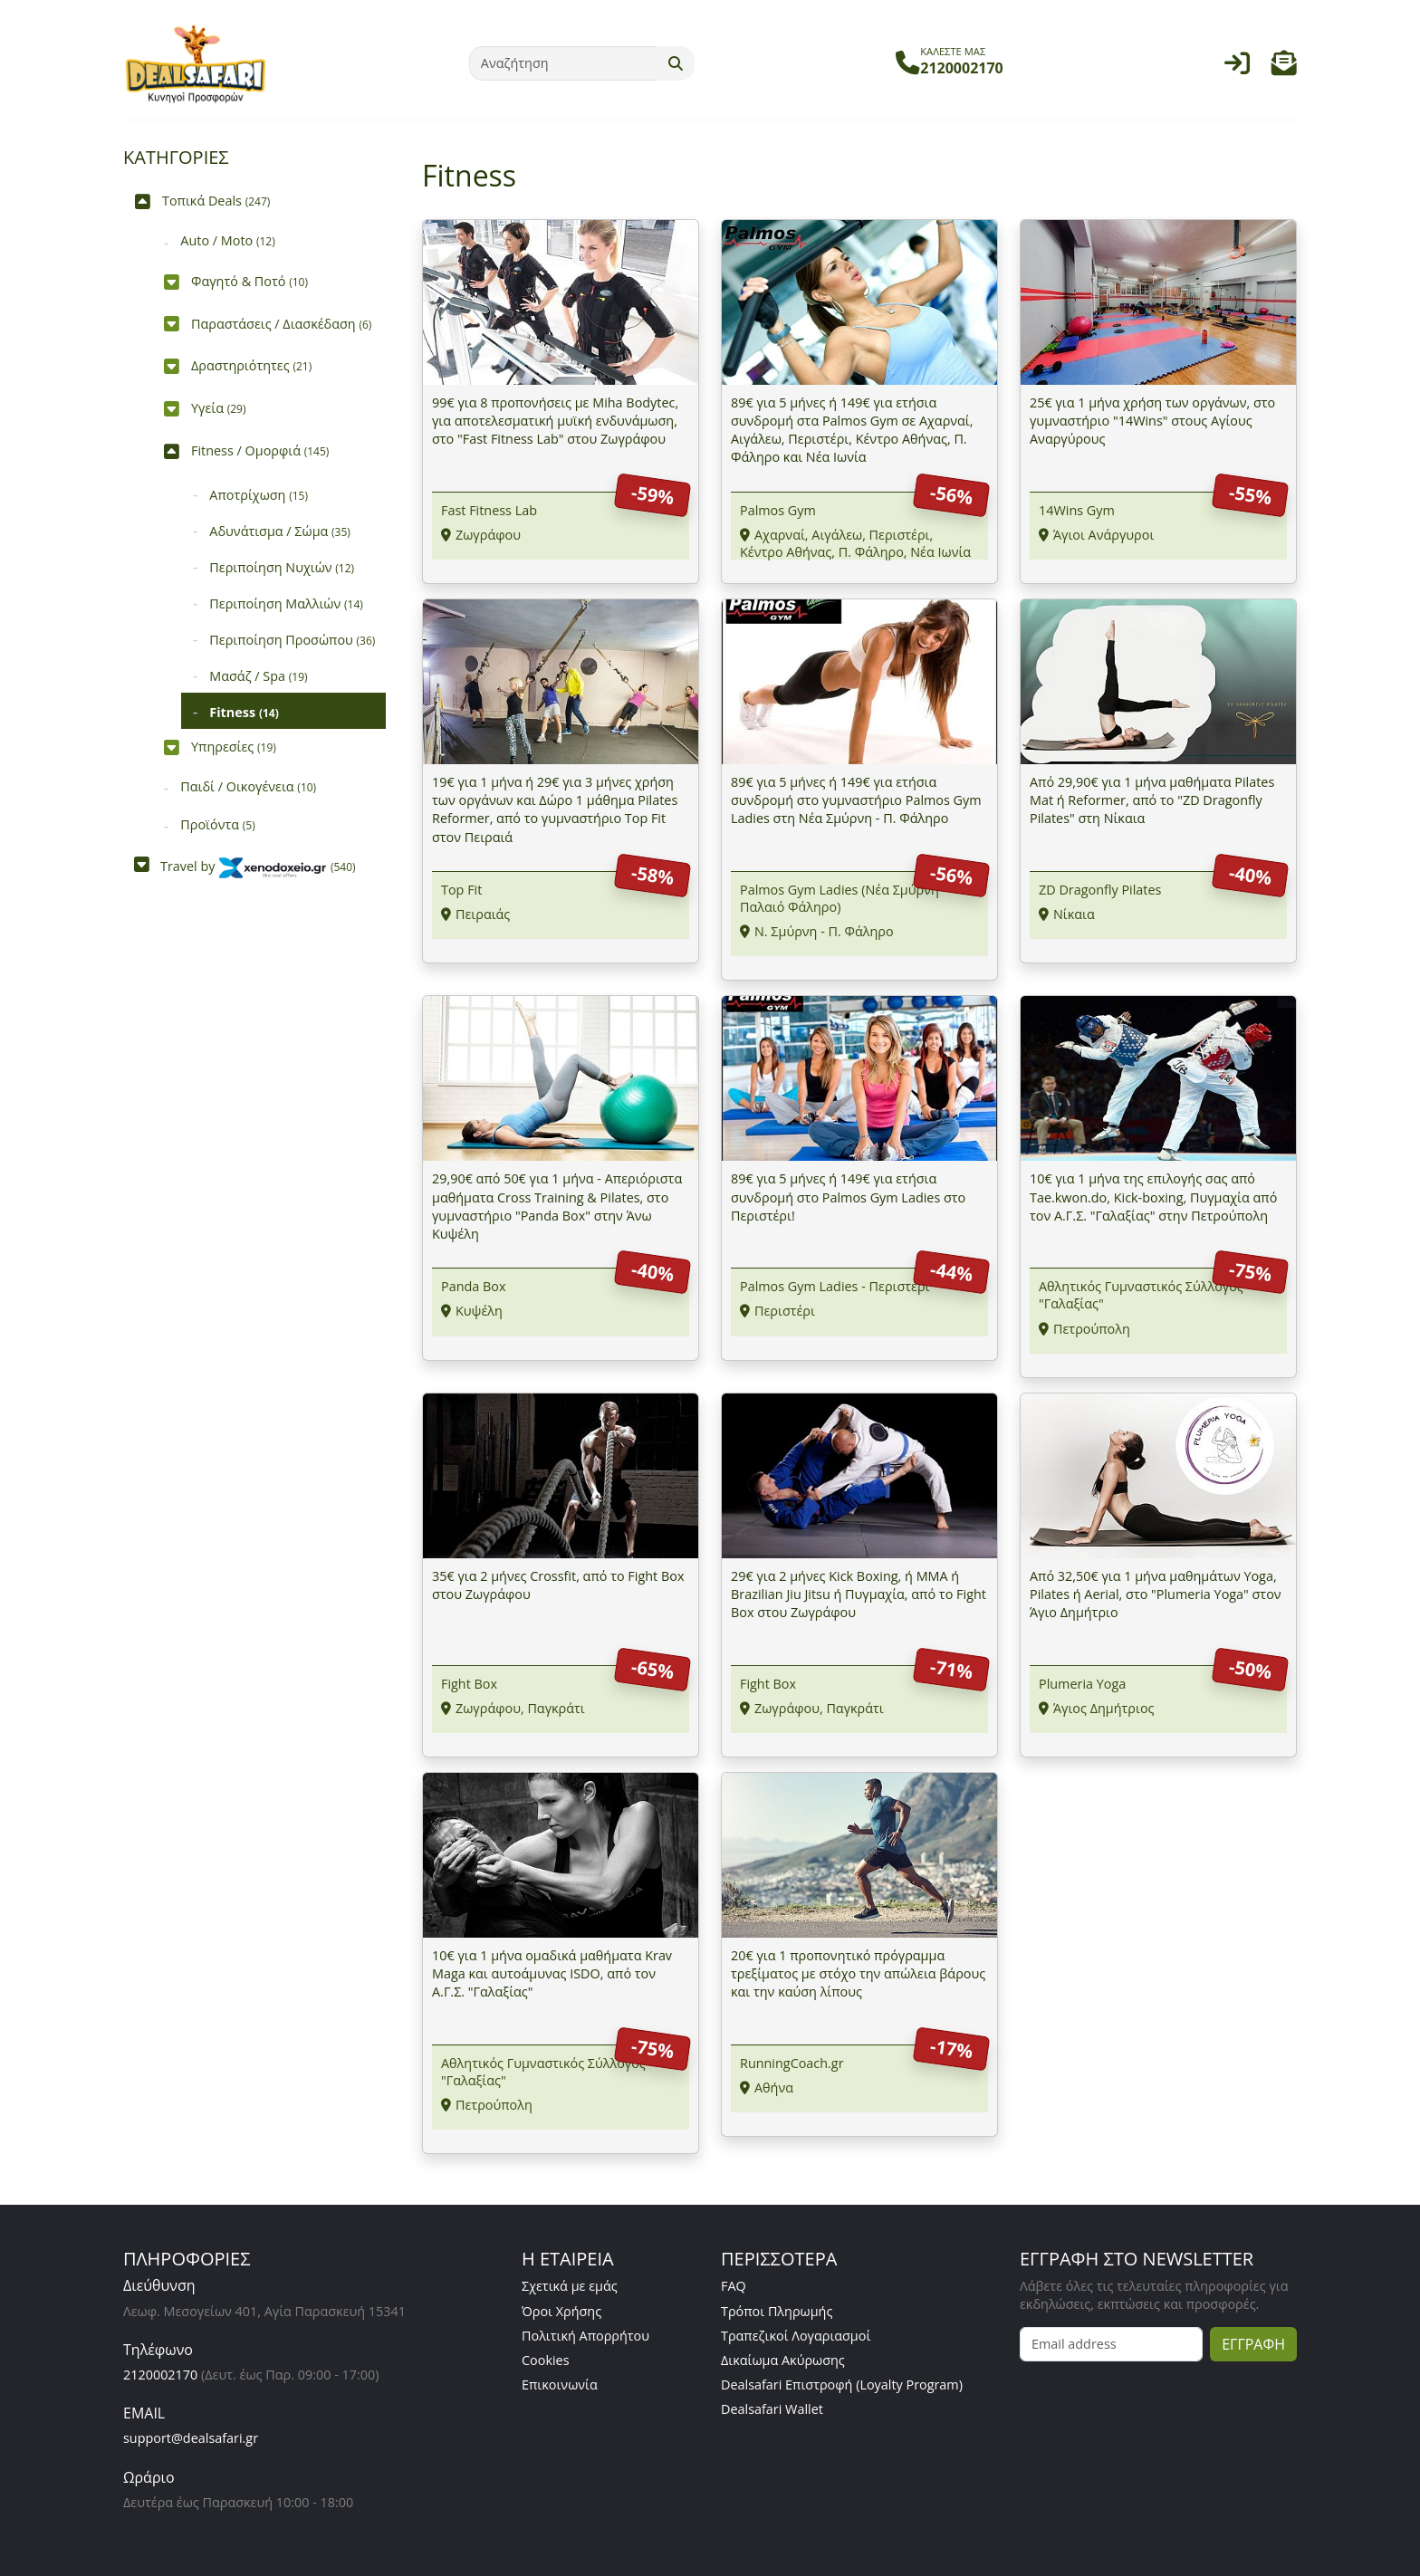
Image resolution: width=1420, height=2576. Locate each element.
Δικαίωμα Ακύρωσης (783, 2360)
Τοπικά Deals (216, 200)
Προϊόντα (217, 824)
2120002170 (160, 2374)
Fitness (243, 712)
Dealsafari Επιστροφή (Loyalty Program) (842, 2384)
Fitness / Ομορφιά (260, 450)
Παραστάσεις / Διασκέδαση (281, 323)
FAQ (733, 2285)
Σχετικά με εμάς (570, 2285)
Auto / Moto (227, 240)
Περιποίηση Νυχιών (281, 567)
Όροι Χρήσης (561, 2311)
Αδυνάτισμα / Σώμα (279, 531)
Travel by (258, 866)
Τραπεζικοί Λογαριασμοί (795, 2335)
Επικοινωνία (560, 2384)
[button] (1284, 67)
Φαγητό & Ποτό (249, 281)
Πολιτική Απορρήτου (585, 2335)
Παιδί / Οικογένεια (248, 786)
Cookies (546, 2360)
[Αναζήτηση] (563, 63)
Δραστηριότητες (251, 365)
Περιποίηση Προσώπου (292, 639)
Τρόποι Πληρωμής (776, 2311)
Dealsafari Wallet (772, 2409)
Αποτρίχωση (258, 494)
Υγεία (218, 408)
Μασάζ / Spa (258, 676)
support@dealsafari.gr (190, 2438)
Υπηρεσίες (233, 746)
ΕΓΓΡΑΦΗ (1253, 2344)
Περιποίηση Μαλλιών (285, 603)
